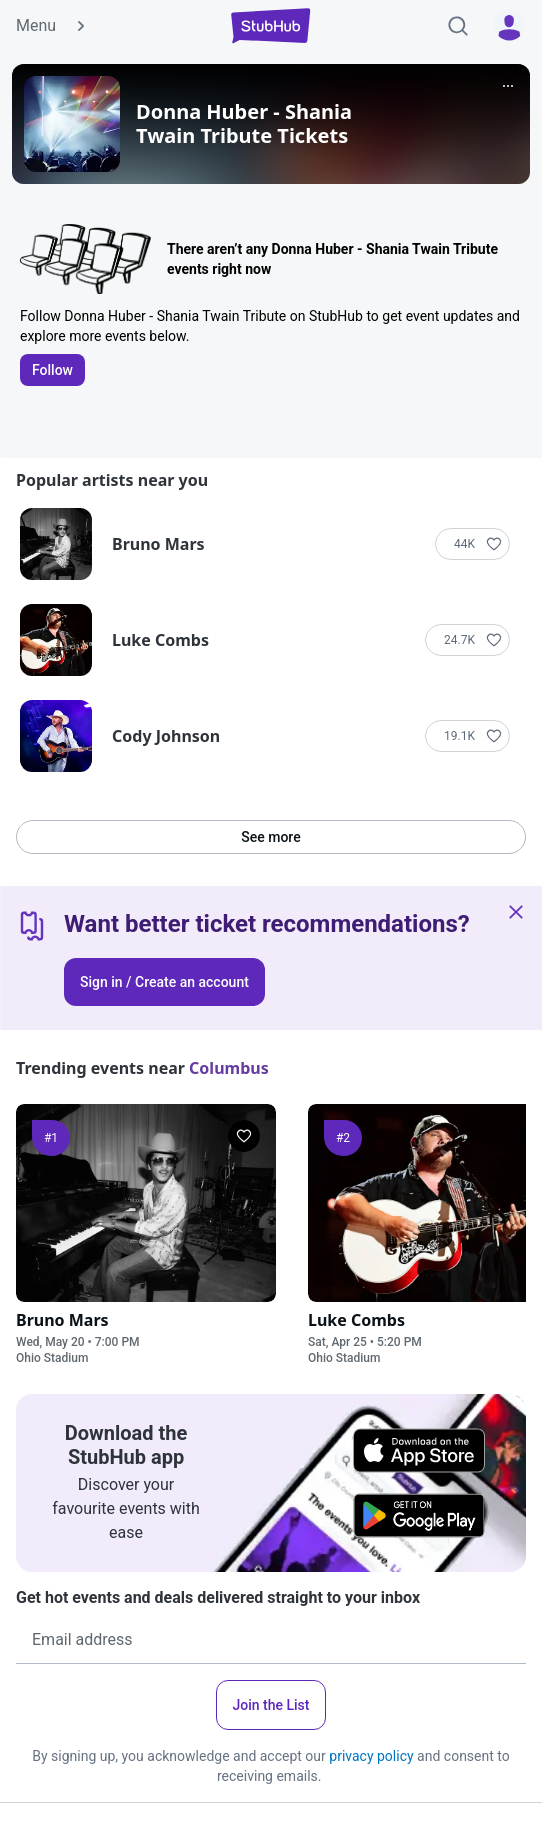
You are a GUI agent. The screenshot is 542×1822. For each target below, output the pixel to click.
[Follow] (472, 544)
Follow (52, 370)
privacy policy (371, 1756)
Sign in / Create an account (164, 982)
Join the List (271, 1705)
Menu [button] (52, 25)
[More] (508, 86)
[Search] (458, 26)
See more (270, 837)
